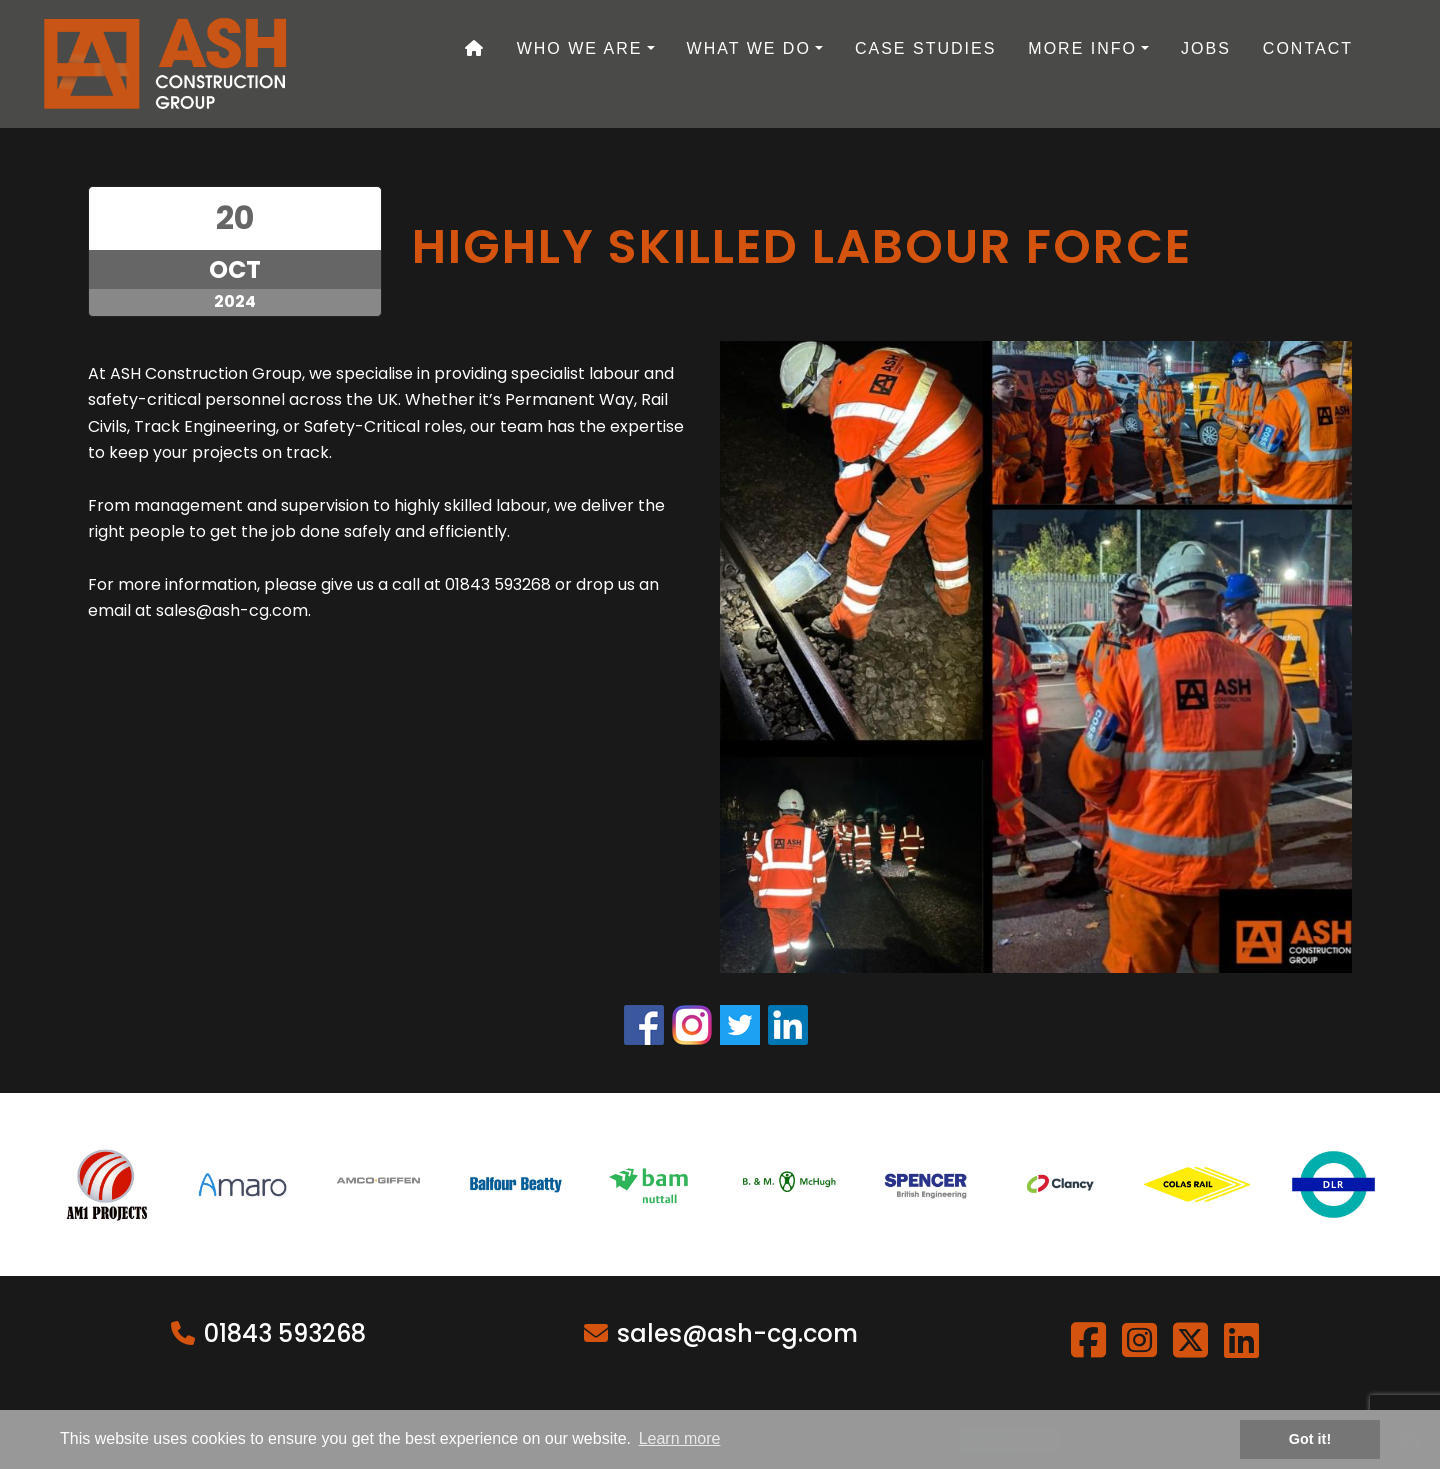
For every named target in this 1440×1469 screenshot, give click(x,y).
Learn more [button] (680, 1438)
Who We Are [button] (580, 48)
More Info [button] (1082, 48)
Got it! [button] (1310, 1439)
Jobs (1206, 48)
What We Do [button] (749, 48)
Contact (1308, 48)
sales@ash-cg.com (737, 1333)
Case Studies (925, 48)
